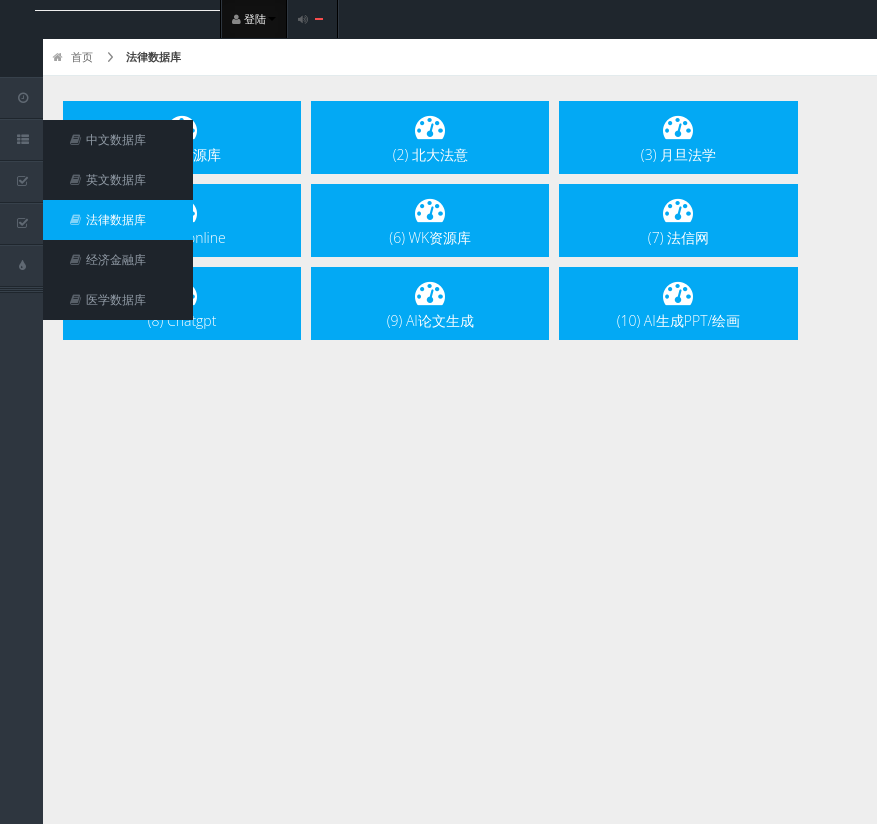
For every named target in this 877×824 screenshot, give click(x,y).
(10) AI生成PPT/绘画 (679, 303)
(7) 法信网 (678, 220)
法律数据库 (153, 56)
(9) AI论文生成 (430, 303)
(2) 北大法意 (430, 137)
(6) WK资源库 (430, 220)
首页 (73, 56)
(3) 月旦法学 (678, 137)
